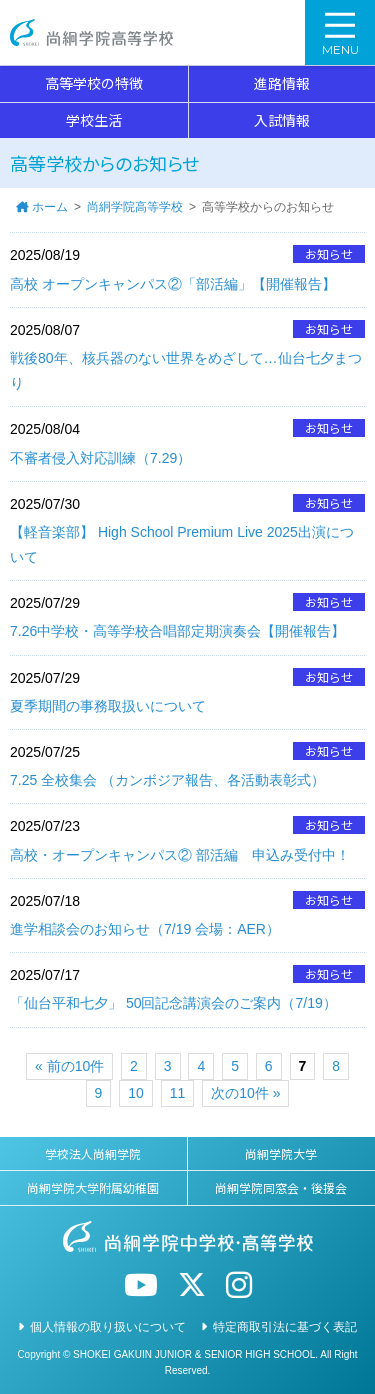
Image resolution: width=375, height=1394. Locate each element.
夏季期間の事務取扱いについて (108, 706)
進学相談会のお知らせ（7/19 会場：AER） (145, 929)
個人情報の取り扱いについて (108, 1327)
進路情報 (282, 83)
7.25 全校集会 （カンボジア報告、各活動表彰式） (167, 780)
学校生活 (94, 120)
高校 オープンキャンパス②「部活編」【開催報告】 (173, 284)
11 (178, 1093)
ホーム (50, 207)
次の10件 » (245, 1093)
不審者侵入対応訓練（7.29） (100, 458)
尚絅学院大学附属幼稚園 (93, 1187)
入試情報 (282, 120)
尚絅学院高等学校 (91, 32)
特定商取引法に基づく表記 (285, 1327)
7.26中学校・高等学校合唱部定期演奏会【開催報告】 (177, 631)
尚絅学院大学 (281, 1153)
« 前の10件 (69, 1066)
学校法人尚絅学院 (93, 1153)
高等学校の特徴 (94, 83)
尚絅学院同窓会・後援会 (281, 1187)
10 (136, 1093)
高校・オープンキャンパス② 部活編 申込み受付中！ (180, 855)
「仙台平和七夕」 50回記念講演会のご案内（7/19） (173, 1003)
